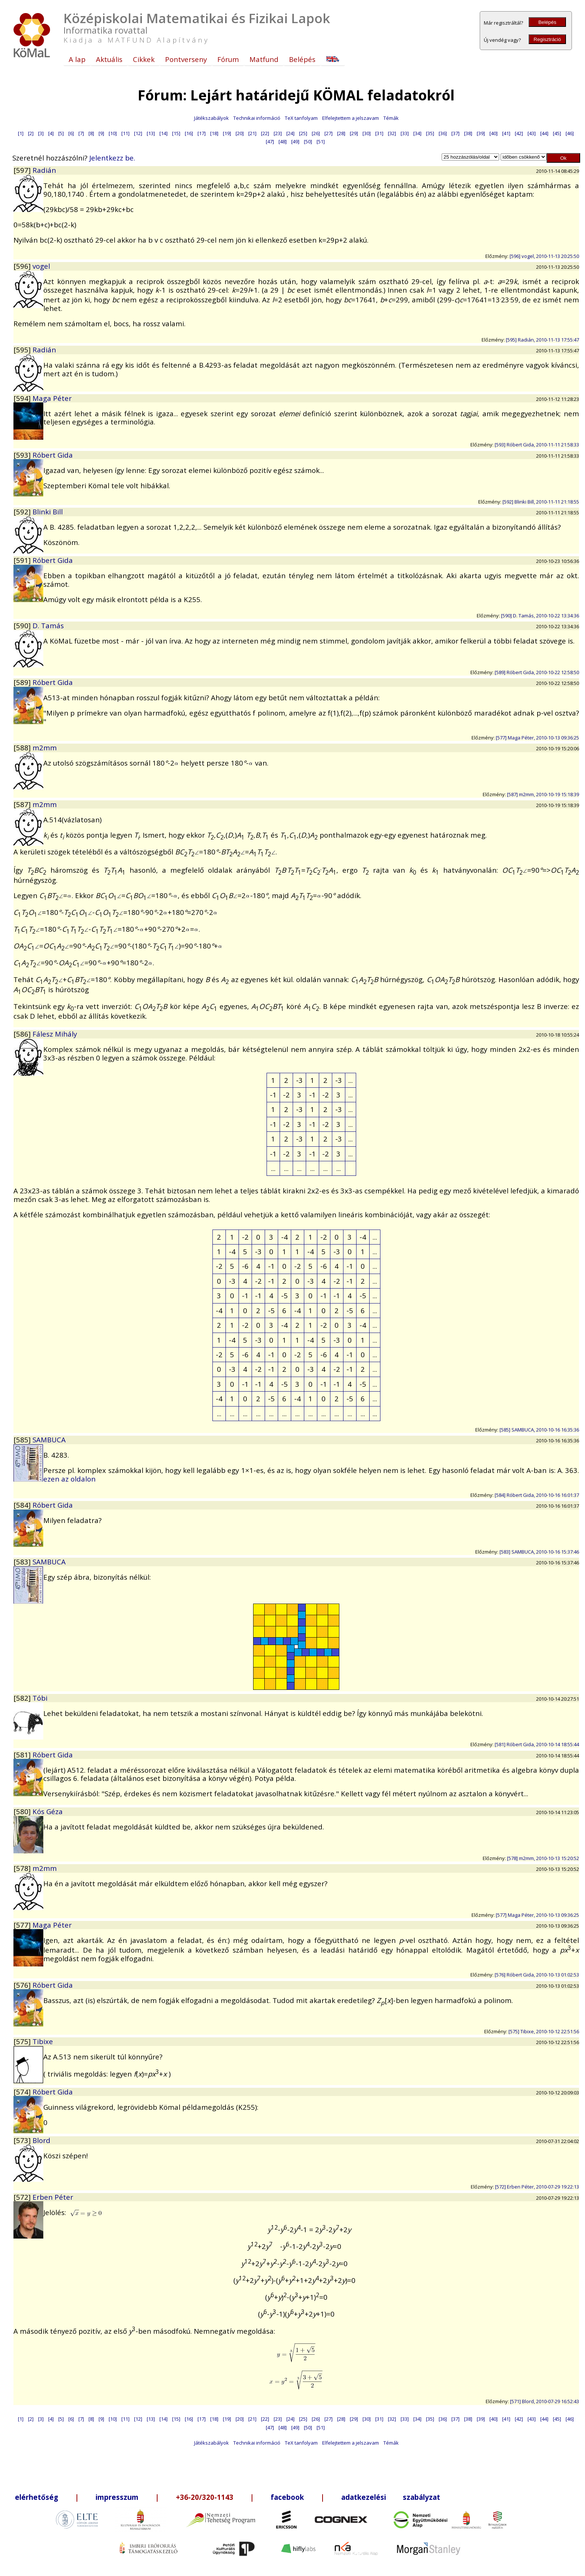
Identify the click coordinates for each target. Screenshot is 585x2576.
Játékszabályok (211, 118)
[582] (22, 1698)
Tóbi (39, 1698)
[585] (22, 1439)
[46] (570, 133)
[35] (430, 133)
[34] (417, 133)
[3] (41, 133)
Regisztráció (547, 39)
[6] (71, 133)
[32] (392, 133)
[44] (544, 133)
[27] (328, 133)
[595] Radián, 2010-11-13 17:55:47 (542, 339)
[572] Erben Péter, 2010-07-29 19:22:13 (537, 2186)
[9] (101, 133)
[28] (341, 133)
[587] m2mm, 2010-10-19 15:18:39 (543, 794)
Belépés (547, 22)
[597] (22, 170)
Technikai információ (256, 118)
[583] (22, 1561)
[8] (91, 133)
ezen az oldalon (69, 1478)
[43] (532, 133)
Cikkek (144, 59)
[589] (22, 682)
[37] (455, 133)
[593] (22, 455)
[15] (176, 133)
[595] (22, 349)
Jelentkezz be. (112, 157)
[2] (31, 133)
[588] (22, 747)
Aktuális (109, 59)
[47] (270, 141)
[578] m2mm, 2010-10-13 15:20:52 (543, 1858)
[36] (443, 133)
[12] (138, 133)
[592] (22, 511)
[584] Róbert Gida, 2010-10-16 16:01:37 (537, 1495)
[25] (303, 133)
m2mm (44, 747)
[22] (265, 133)
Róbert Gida (52, 455)
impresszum (117, 2497)
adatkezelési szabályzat (390, 2497)
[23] (278, 133)
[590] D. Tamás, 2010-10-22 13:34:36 (540, 615)
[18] (214, 133)
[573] (22, 2140)
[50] (308, 141)
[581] (22, 1754)
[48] (283, 141)
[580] (22, 1811)
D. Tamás (48, 625)
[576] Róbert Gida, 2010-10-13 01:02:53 (537, 1974)
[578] (22, 1868)
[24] (290, 133)
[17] (201, 133)
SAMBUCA (49, 1439)
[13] (151, 133)
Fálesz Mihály (54, 1033)
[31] (379, 133)
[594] (22, 398)
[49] (295, 141)
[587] (22, 804)
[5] (61, 133)
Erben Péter (52, 2197)
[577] (22, 1924)
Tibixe (42, 2041)
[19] (227, 133)
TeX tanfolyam (301, 118)
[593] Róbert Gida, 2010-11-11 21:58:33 (537, 444)
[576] (22, 1985)
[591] (22, 560)
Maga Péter (52, 398)
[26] (316, 133)
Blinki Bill (47, 511)
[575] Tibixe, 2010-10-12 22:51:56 (543, 2031)
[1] (21, 133)
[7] (81, 133)
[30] (366, 133)
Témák (391, 118)
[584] (22, 1505)
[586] (22, 1033)
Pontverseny (186, 59)
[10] (113, 133)
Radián (44, 170)
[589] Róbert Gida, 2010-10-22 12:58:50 (537, 672)
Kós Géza (47, 1811)
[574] (22, 2091)
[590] (22, 625)
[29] (354, 133)
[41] (506, 133)
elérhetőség (36, 2497)
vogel (41, 266)
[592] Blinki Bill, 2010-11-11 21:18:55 (540, 501)
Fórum (228, 59)
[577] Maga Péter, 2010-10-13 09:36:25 (537, 737)
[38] (468, 133)
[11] (125, 133)
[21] (252, 133)
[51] (321, 141)
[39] (481, 133)
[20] (240, 133)
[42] (519, 133)
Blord (41, 2140)
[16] (189, 133)
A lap (77, 59)
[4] (51, 133)
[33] (405, 133)
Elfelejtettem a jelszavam (350, 118)
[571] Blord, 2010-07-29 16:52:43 (544, 2401)
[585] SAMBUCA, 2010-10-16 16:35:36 (539, 1429)
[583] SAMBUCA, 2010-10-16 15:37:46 (539, 1551)
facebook (287, 2497)
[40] (493, 133)
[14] (163, 133)
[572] (22, 2197)
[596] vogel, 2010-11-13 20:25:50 (544, 256)
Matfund (264, 59)
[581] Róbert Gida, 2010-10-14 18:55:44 (537, 1744)
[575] (22, 2041)
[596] (22, 266)
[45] (557, 133)
